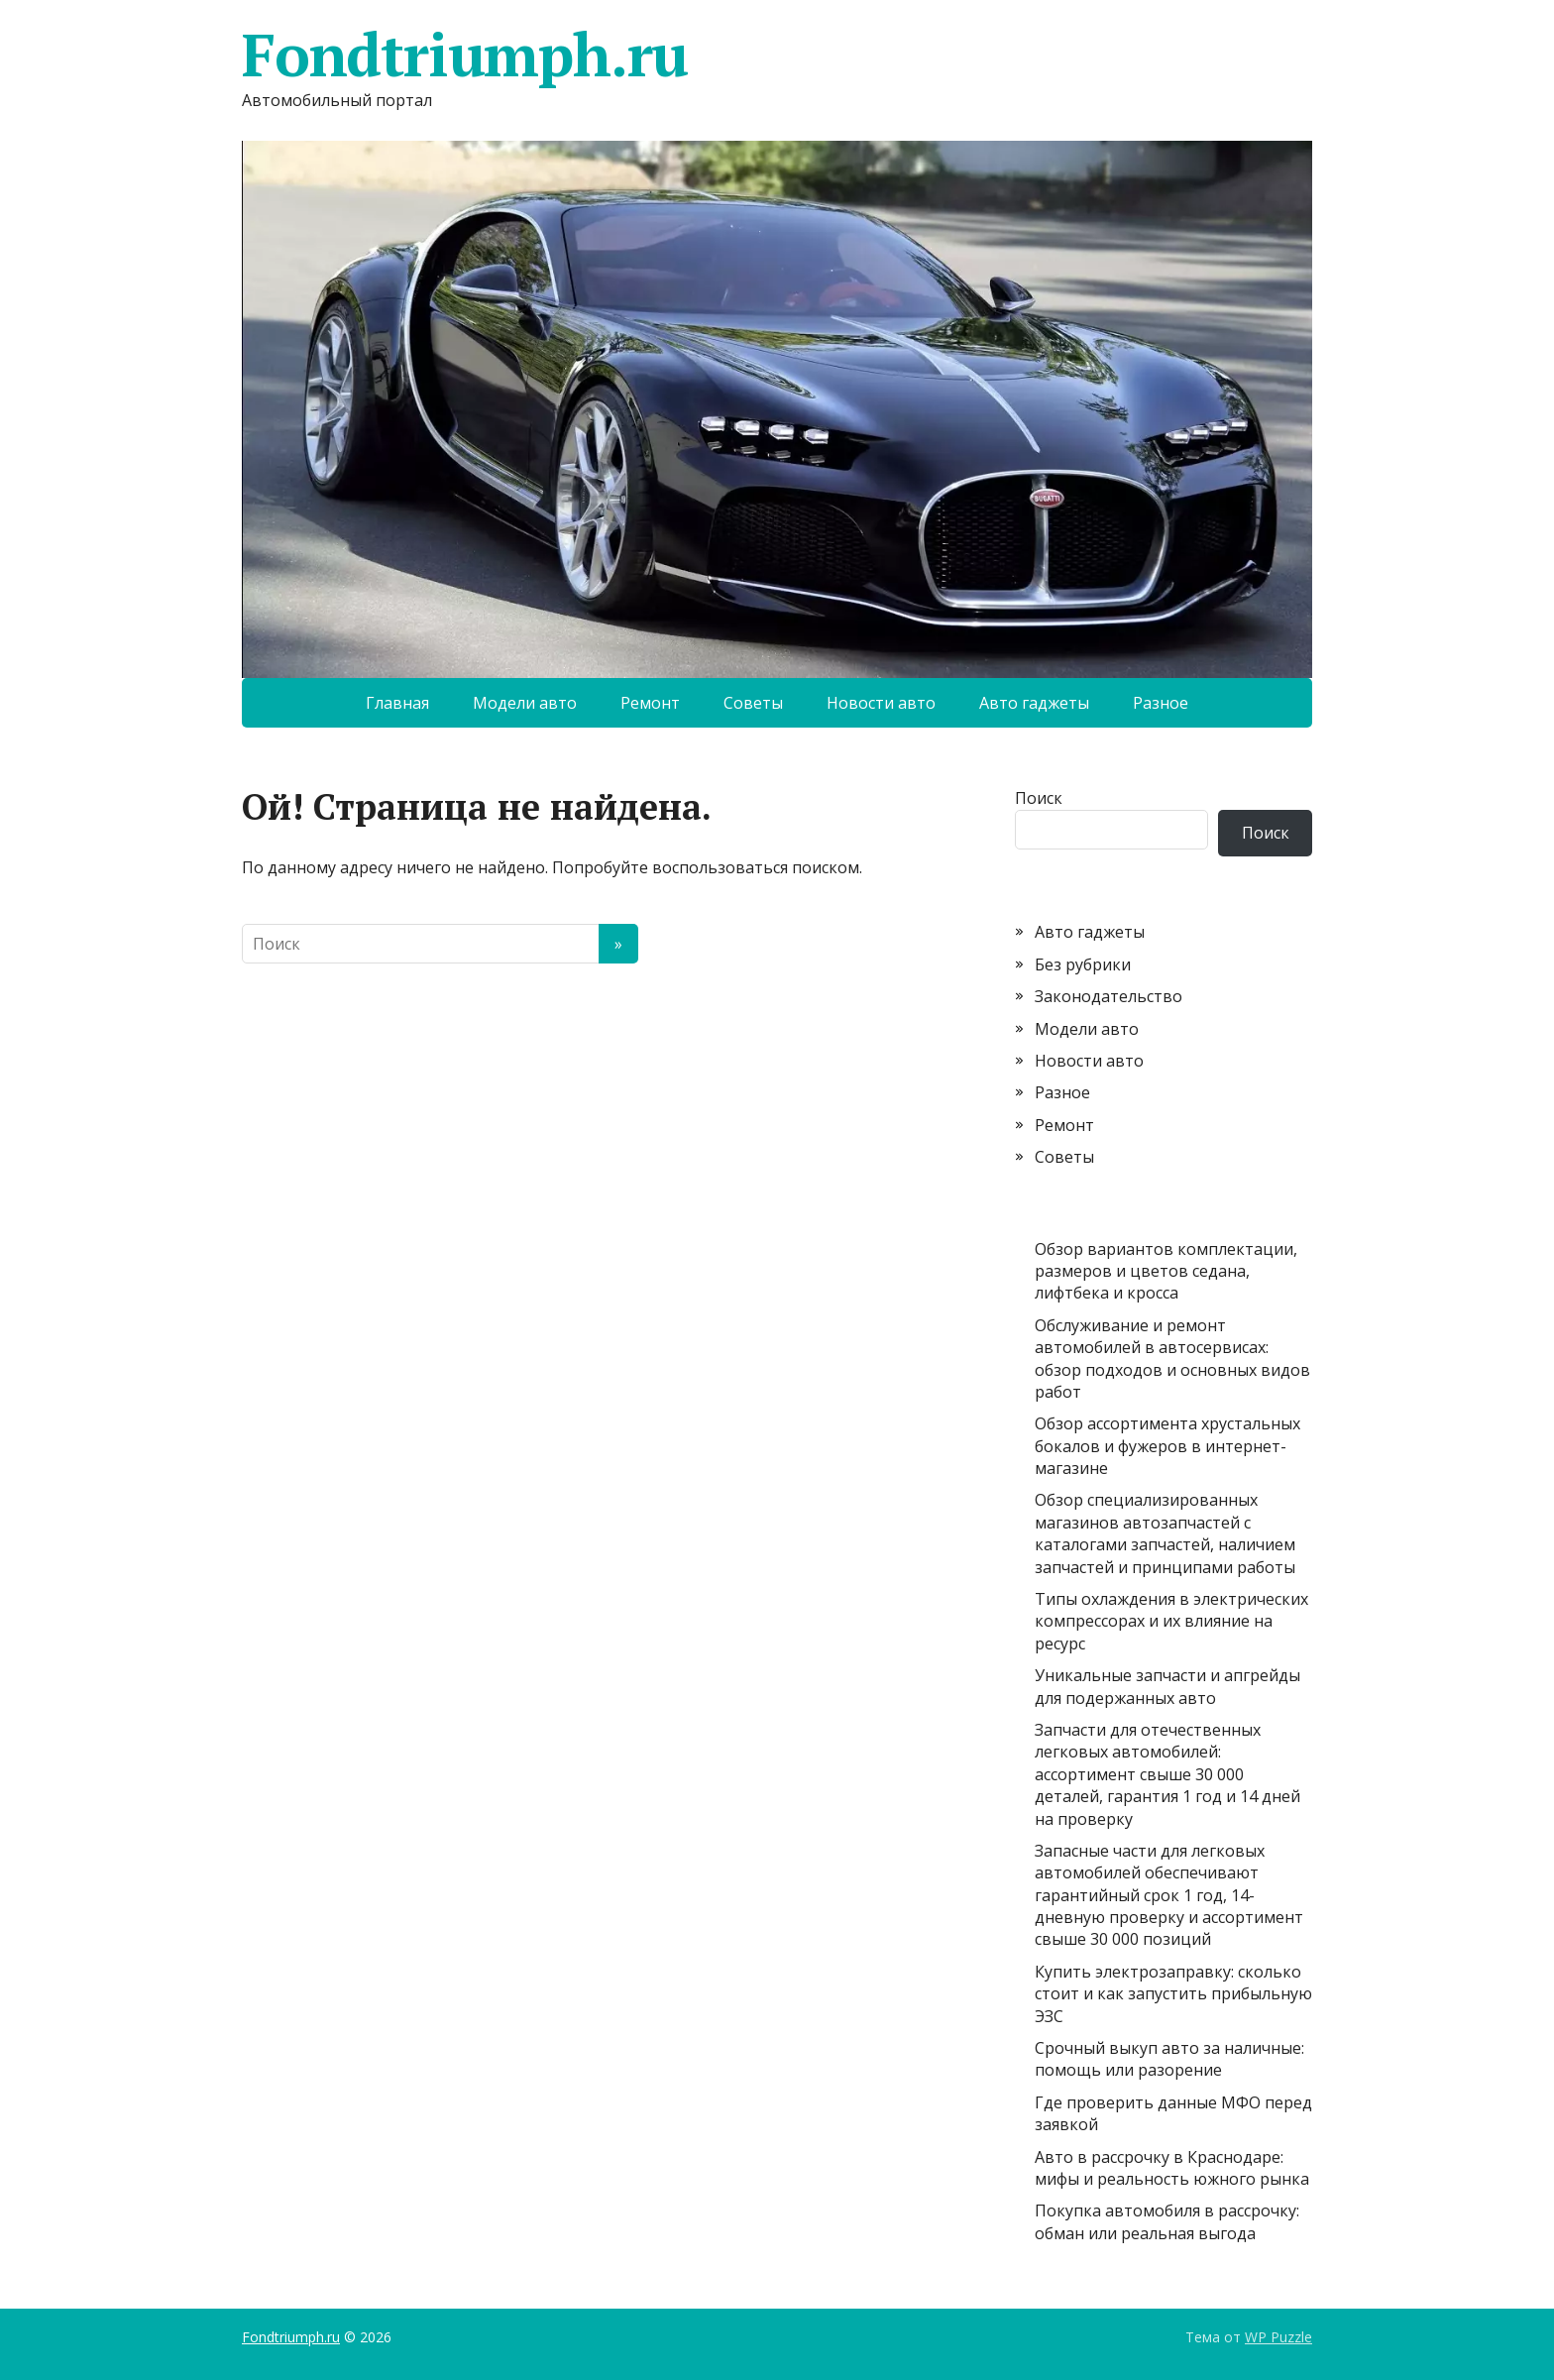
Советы (753, 703)
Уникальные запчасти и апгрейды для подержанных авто (1167, 1686)
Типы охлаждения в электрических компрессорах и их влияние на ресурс (1171, 1621)
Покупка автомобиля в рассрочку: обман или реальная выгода (1167, 2221)
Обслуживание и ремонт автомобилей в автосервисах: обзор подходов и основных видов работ (1172, 1358)
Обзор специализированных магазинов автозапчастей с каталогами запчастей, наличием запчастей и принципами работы (1165, 1533)
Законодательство (1108, 996)
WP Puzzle (1278, 2336)
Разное (1160, 703)
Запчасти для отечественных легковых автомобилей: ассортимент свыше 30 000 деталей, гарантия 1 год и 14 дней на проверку (1167, 1774)
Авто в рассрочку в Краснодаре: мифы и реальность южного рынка (1172, 2168)
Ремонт (650, 703)
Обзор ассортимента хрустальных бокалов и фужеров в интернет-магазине (1167, 1446)
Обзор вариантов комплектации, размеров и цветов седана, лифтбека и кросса (1166, 1271)
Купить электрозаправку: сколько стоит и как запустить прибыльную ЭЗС (1173, 1994)
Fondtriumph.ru (465, 54)
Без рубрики (1083, 964)
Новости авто (881, 703)
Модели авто (525, 703)
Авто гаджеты (1034, 703)
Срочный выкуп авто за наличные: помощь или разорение (1169, 2059)
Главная (397, 703)
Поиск (1038, 798)
